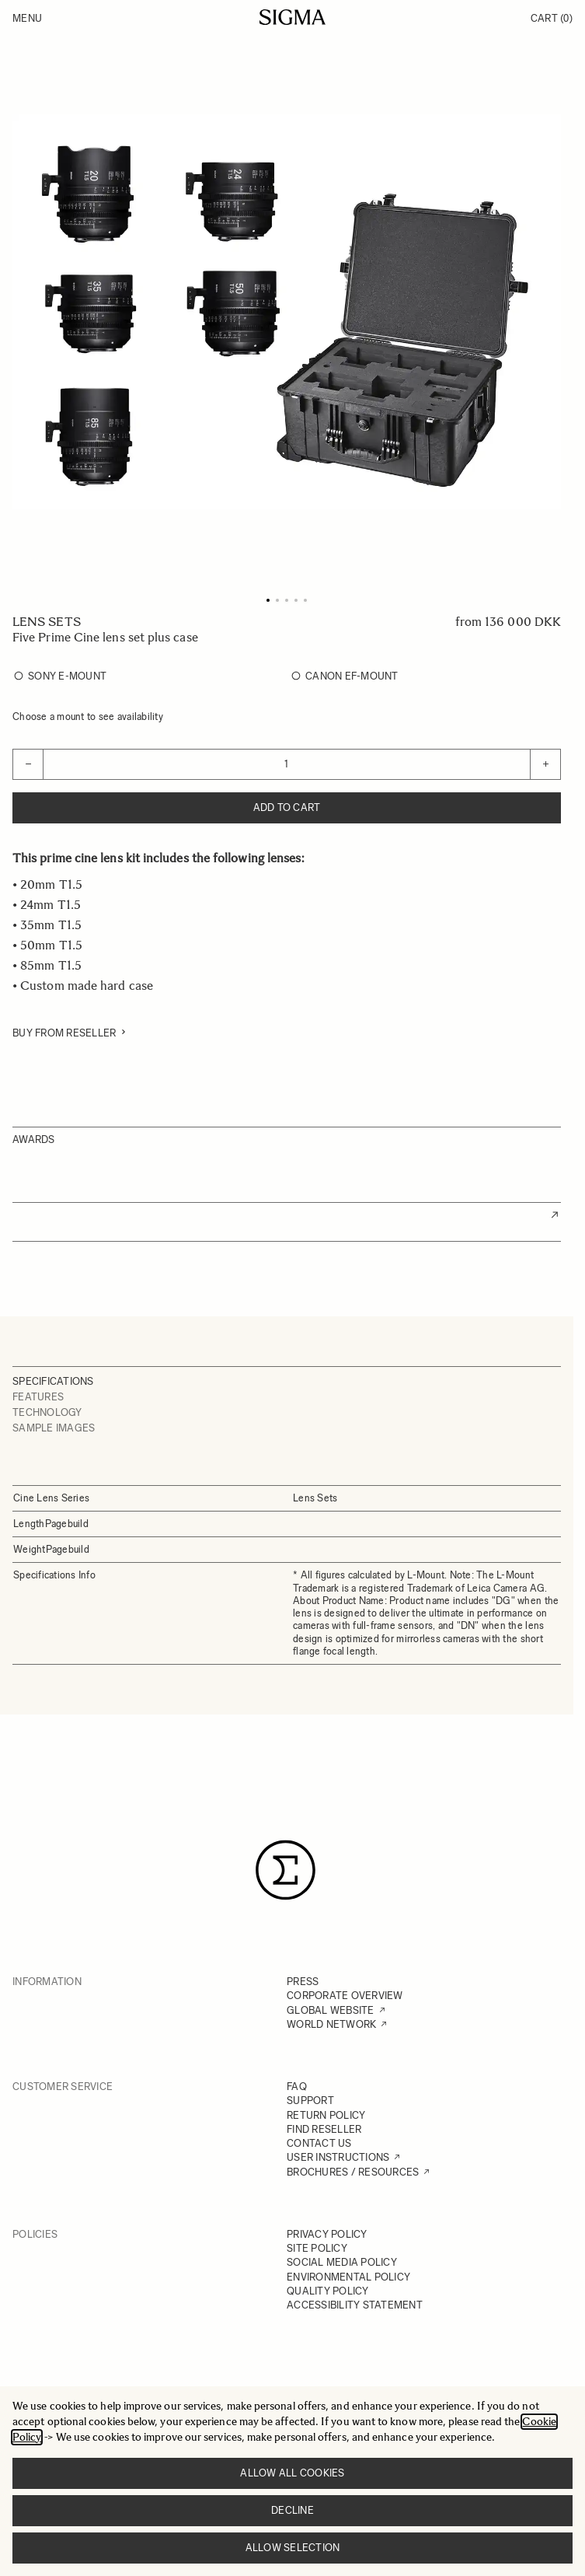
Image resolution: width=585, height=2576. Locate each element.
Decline (292, 2510)
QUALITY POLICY (328, 2291)
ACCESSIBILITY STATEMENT (355, 2305)
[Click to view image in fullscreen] (286, 311)
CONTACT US (319, 2143)
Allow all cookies (292, 2473)
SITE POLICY (317, 2248)
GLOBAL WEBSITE (330, 2010)
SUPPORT (310, 2100)
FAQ (297, 2086)
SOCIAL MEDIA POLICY (342, 2262)
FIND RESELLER (324, 2129)
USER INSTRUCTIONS (338, 2157)
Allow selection (292, 2547)
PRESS (303, 1981)
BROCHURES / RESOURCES (353, 2172)
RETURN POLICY (326, 2115)
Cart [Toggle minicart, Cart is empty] (552, 18)
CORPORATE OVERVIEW (345, 1995)
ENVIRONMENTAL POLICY (348, 2277)
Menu (27, 18)
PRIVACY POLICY (327, 2234)
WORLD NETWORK (331, 2024)
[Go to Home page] (292, 17)
